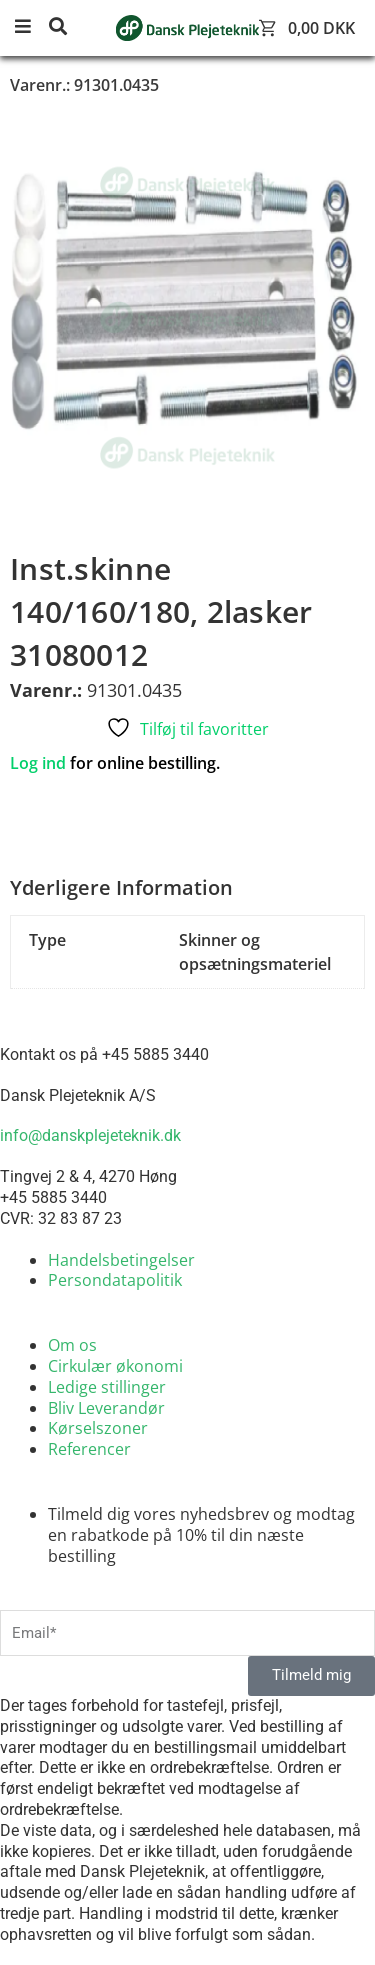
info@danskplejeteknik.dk (90, 1135)
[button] (30, 27)
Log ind (38, 763)
